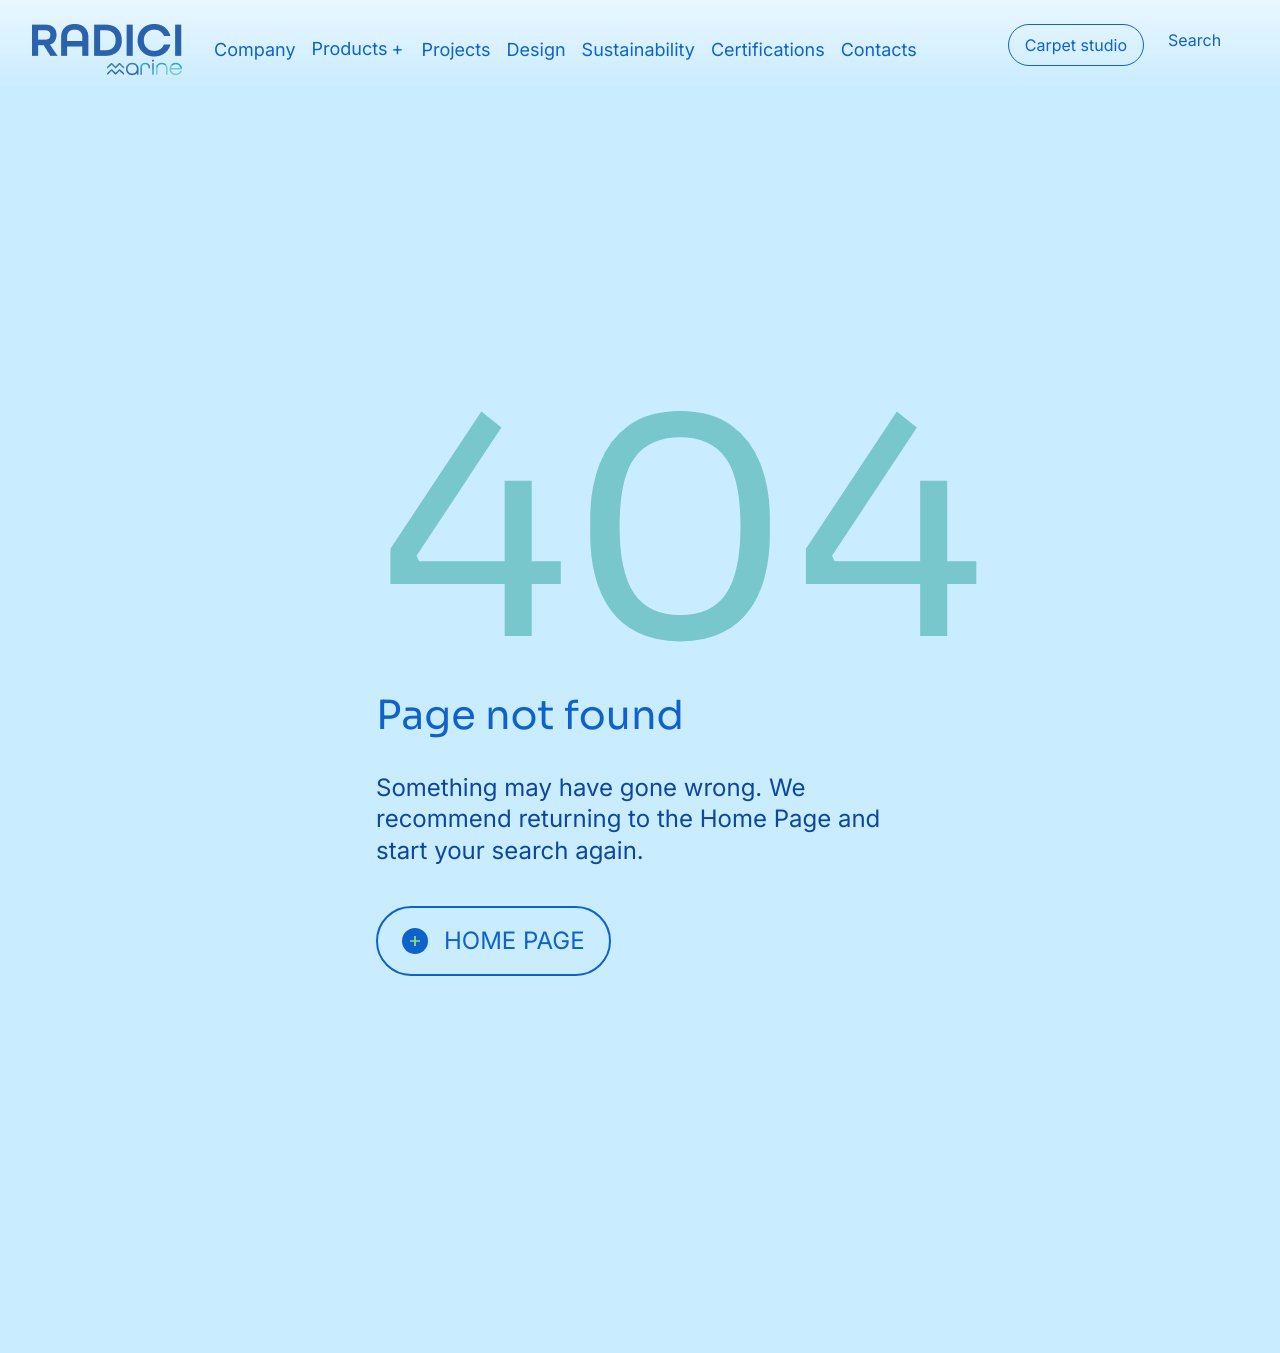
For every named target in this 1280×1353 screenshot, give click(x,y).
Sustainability (638, 50)
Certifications (768, 50)
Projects (455, 50)
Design (536, 50)
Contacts (879, 50)
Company (255, 50)
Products (350, 50)
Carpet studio (1076, 45)
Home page (493, 940)
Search (1194, 40)
